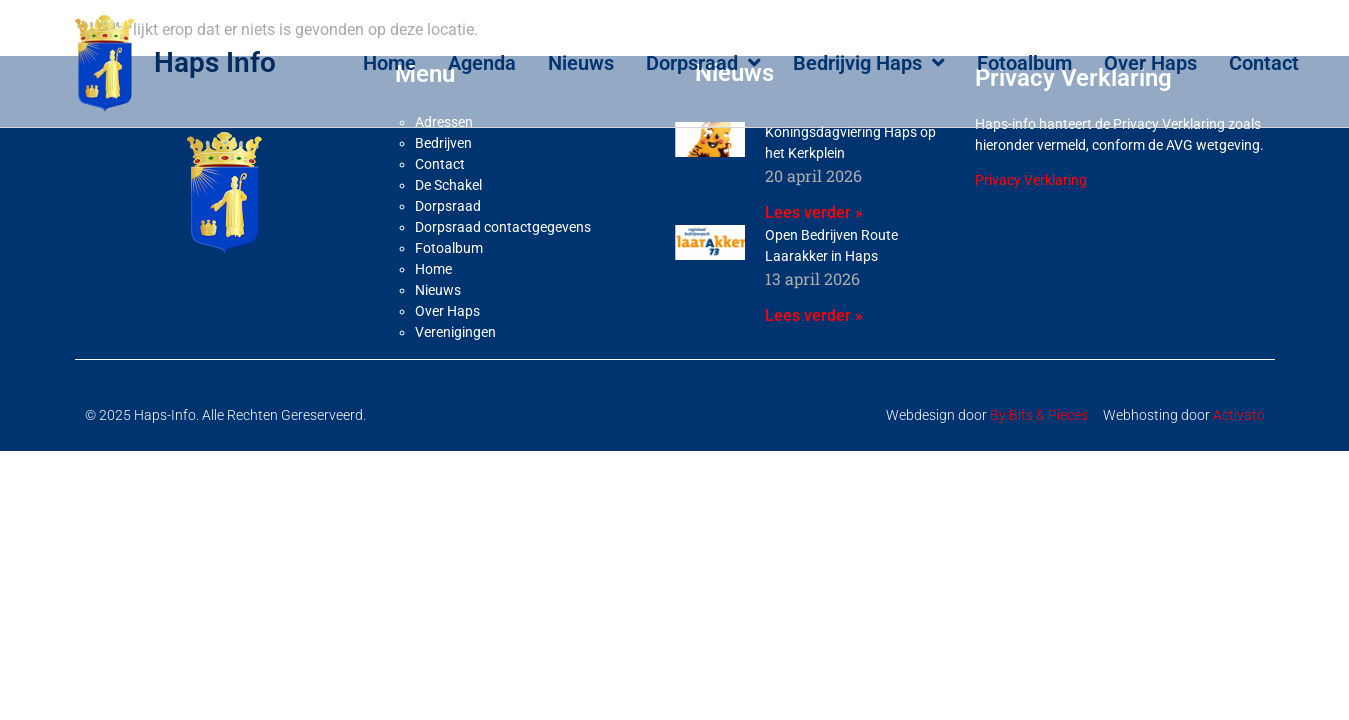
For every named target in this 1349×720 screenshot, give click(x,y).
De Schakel (448, 232)
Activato (1239, 462)
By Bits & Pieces (1039, 462)
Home (389, 63)
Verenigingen (455, 379)
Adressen (444, 169)
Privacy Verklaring (1031, 227)
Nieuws (581, 63)
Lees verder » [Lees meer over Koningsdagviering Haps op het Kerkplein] (814, 259)
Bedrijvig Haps (869, 63)
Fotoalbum (1024, 63)
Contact (1264, 63)
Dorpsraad (703, 63)
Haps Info (215, 62)
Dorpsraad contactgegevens (503, 274)
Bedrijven (443, 190)
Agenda (482, 63)
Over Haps (1150, 63)
